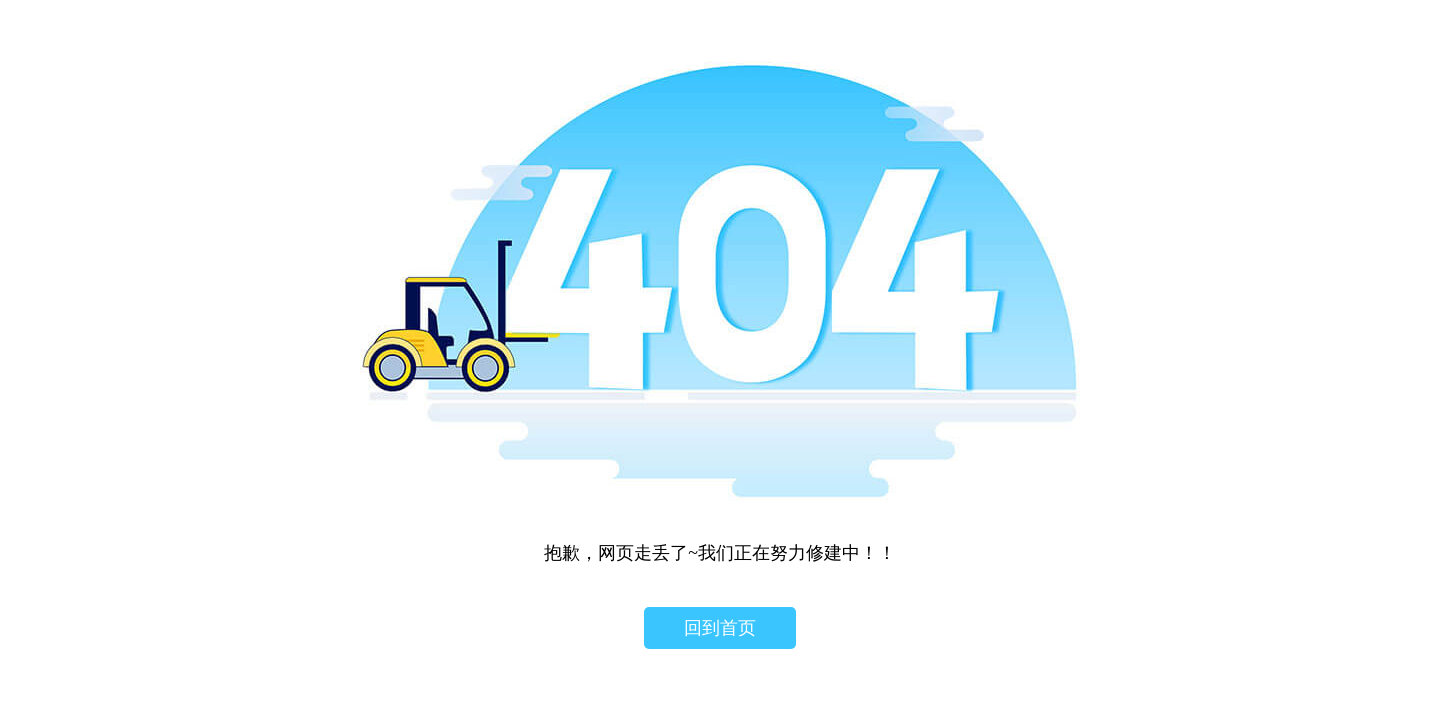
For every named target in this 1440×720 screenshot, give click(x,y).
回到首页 (720, 628)
